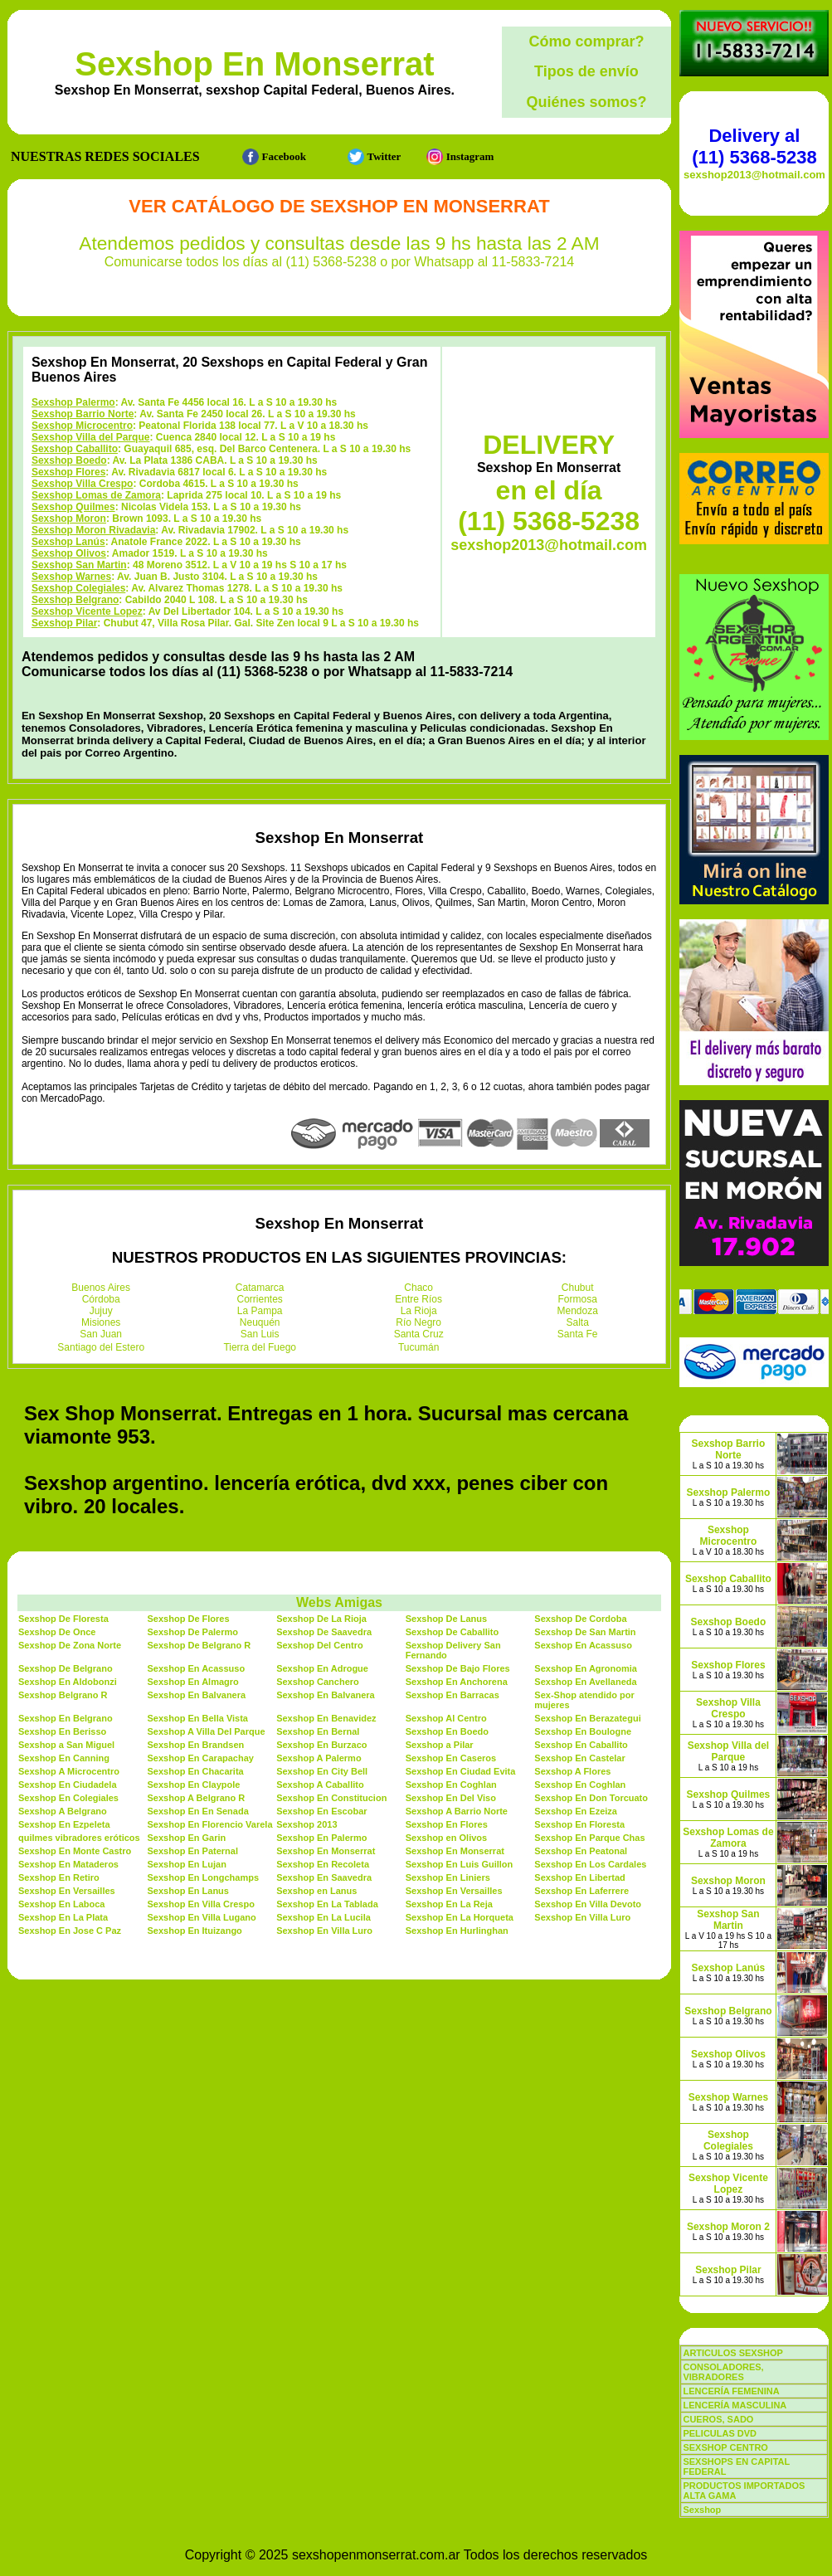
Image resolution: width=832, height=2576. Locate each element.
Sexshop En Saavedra (324, 1877)
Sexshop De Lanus (446, 1619)
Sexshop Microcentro (82, 425)
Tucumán (419, 1347)
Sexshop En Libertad (579, 1877)
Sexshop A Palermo (319, 1758)
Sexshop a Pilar (440, 1745)
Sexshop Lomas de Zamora (96, 495)
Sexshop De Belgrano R (199, 1645)
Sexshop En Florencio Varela (210, 1824)
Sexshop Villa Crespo (83, 483)
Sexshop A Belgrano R (197, 1798)
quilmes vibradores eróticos (79, 1838)
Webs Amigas (339, 1602)
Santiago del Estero (100, 1347)
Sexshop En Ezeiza (575, 1811)
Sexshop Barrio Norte (83, 414)
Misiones (100, 1322)
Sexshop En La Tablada (327, 1904)
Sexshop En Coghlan (451, 1785)
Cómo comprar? (586, 41)
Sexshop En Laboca (61, 1904)
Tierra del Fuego (259, 1347)
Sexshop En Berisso (62, 1731)
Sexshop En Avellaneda (585, 1682)
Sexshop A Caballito (320, 1785)
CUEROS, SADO (718, 2419)
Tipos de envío (586, 71)
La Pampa (260, 1311)
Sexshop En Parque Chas (589, 1838)
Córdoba (101, 1299)
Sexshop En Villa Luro (582, 1917)
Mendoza (577, 1311)
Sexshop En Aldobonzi (67, 1682)
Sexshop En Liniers (448, 1877)
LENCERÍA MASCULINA (734, 2405)
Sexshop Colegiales (78, 588)
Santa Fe (577, 1334)
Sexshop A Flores (572, 1771)
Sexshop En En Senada (198, 1811)
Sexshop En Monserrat (254, 64)
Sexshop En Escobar (321, 1811)
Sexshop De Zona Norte (69, 1645)
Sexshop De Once (57, 1632)
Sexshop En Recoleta (322, 1864)
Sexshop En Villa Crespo (201, 1904)
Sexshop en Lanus (316, 1891)
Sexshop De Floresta (63, 1619)
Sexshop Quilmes (73, 507)
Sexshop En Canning (63, 1758)
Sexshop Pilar (64, 623)
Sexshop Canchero (317, 1682)
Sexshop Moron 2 (728, 2227)
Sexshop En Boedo (447, 1731)
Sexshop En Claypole (194, 1785)
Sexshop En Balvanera (197, 1695)
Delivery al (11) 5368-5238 (754, 146)
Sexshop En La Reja (449, 1904)
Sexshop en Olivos (446, 1838)
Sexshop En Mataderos (68, 1864)
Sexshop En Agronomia (585, 1668)
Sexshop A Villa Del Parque (206, 1731)
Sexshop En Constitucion (331, 1798)
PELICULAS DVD (720, 2433)
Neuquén (260, 1322)
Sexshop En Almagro (193, 1682)
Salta (578, 1322)
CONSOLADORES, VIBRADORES (723, 2372)
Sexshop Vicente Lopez (87, 611)
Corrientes (260, 1299)
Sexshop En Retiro (59, 1877)
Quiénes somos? (586, 102)
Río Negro (418, 1322)
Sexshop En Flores (447, 1824)
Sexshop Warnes (71, 576)
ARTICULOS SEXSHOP (732, 2353)
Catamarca (260, 1287)
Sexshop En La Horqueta (459, 1917)
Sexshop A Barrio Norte (457, 1811)
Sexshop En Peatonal (580, 1851)
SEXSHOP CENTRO (725, 2447)
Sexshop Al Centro (446, 1718)
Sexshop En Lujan (187, 1864)
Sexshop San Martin (79, 565)
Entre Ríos (418, 1299)
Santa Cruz (419, 1334)
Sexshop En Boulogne (582, 1731)
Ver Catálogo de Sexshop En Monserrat (339, 206)
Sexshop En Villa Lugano (202, 1917)
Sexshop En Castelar (579, 1758)
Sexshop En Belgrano (65, 1718)
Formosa (577, 1299)
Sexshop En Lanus (188, 1891)
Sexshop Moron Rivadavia (93, 530)
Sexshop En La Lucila (323, 1917)
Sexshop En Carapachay (201, 1758)
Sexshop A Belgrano (62, 1811)
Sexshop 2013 (306, 1824)
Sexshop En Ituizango (195, 1931)
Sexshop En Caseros (451, 1758)
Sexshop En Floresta (579, 1824)
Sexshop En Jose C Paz (69, 1931)
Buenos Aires (100, 1287)
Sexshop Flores (68, 472)
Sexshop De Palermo (193, 1632)
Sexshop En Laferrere (581, 1891)
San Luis (260, 1334)
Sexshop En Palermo (321, 1838)
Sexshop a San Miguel (66, 1745)
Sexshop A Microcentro (68, 1771)
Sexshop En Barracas (452, 1695)
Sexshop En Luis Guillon (459, 1864)
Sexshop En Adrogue (322, 1668)
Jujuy (101, 1311)
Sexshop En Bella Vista (198, 1718)
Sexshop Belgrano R (63, 1695)
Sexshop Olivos (69, 553)
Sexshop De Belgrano (65, 1668)
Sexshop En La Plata (63, 1917)
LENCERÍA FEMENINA (731, 2391)
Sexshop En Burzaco (321, 1745)
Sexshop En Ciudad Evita (461, 1771)
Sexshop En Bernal (317, 1731)
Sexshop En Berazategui (587, 1718)
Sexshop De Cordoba (580, 1619)
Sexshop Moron (69, 518)
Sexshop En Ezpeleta (64, 1824)
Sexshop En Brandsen (196, 1745)
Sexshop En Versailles (66, 1891)
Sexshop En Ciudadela (67, 1785)
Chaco (418, 1287)
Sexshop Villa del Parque (91, 437)
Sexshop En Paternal (193, 1851)
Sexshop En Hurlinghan (457, 1931)
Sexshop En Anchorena (457, 1682)
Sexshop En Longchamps (203, 1877)
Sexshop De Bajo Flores (458, 1668)
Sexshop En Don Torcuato (591, 1798)
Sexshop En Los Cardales (590, 1864)
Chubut (578, 1287)
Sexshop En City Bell (321, 1771)
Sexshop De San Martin (584, 1632)
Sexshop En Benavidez (326, 1718)
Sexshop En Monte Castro (74, 1851)
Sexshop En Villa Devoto (587, 1904)
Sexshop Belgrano (75, 600)
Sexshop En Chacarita (196, 1771)
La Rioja (419, 1311)
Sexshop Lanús (68, 542)
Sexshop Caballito (75, 449)
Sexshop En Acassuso (583, 1645)
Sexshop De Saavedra (324, 1632)
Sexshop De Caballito (452, 1632)
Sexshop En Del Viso (451, 1798)
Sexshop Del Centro (319, 1645)
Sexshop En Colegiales (68, 1798)
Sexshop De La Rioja (321, 1619)
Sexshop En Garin (187, 1838)
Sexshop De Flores (189, 1619)
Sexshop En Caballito (580, 1745)
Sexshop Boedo (69, 460)
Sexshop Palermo (73, 402)
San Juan (101, 1334)
